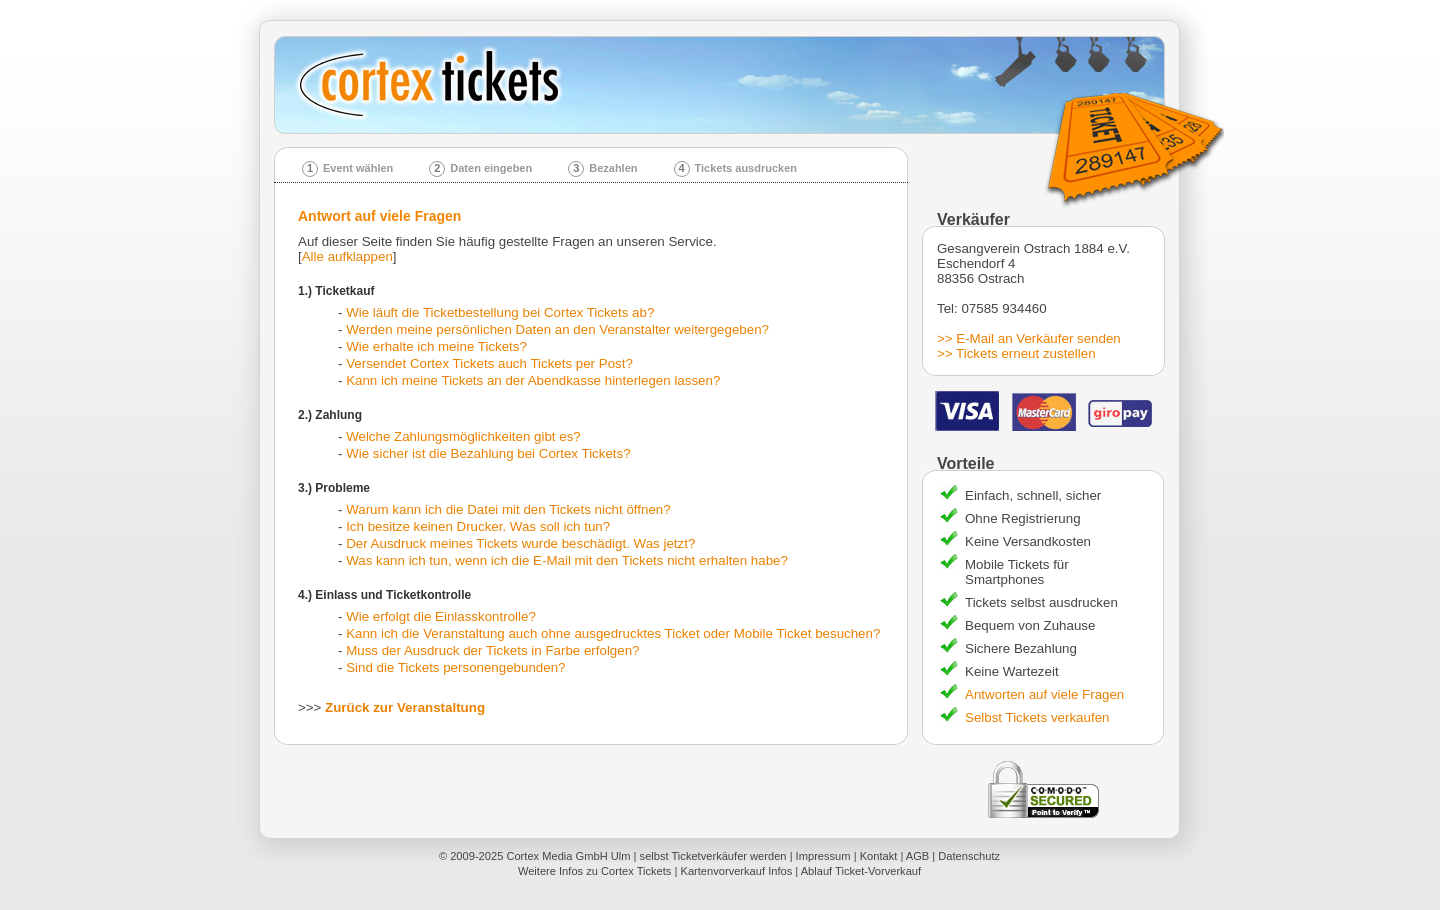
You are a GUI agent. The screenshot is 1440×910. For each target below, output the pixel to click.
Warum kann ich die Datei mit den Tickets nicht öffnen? (508, 509)
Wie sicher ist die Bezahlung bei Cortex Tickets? (488, 453)
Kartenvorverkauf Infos (736, 871)
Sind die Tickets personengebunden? (455, 667)
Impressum (823, 856)
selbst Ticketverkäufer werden (713, 856)
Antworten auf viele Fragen (1044, 694)
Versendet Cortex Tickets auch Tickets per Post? (489, 363)
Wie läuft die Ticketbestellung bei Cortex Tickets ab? (500, 312)
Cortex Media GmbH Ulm (568, 856)
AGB (917, 856)
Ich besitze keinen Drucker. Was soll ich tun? (478, 526)
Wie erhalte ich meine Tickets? (436, 346)
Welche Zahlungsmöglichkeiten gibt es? (463, 436)
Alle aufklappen (347, 256)
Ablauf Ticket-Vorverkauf (861, 871)
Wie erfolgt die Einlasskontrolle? (441, 616)
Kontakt (879, 856)
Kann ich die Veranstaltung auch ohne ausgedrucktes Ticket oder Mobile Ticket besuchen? (613, 633)
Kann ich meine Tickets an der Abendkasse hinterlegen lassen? (533, 380)
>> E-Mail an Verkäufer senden (1029, 338)
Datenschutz (969, 856)
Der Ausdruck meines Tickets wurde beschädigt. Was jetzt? (520, 543)
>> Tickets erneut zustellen (1016, 353)
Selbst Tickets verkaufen (1037, 717)
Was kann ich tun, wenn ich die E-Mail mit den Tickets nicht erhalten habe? (567, 560)
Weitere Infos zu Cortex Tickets (595, 871)
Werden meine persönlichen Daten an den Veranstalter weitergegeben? (557, 329)
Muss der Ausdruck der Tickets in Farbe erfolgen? (492, 650)
